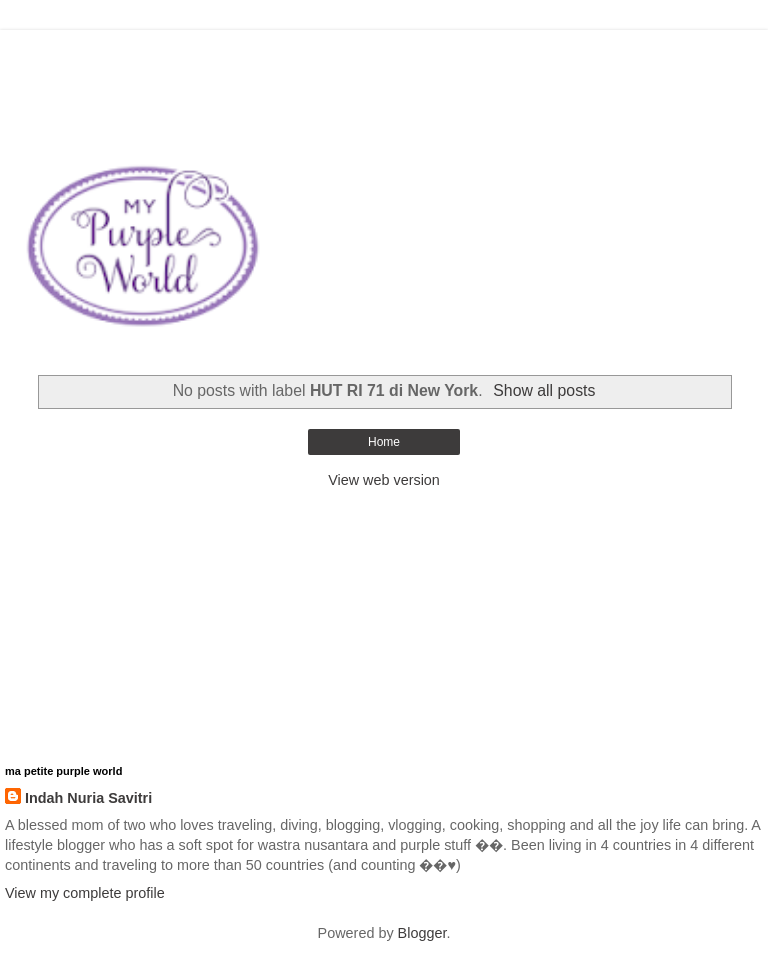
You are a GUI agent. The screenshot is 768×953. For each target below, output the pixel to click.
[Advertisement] (384, 55)
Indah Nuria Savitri (88, 798)
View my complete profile (85, 893)
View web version (384, 480)
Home (384, 442)
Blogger (422, 933)
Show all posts (544, 390)
